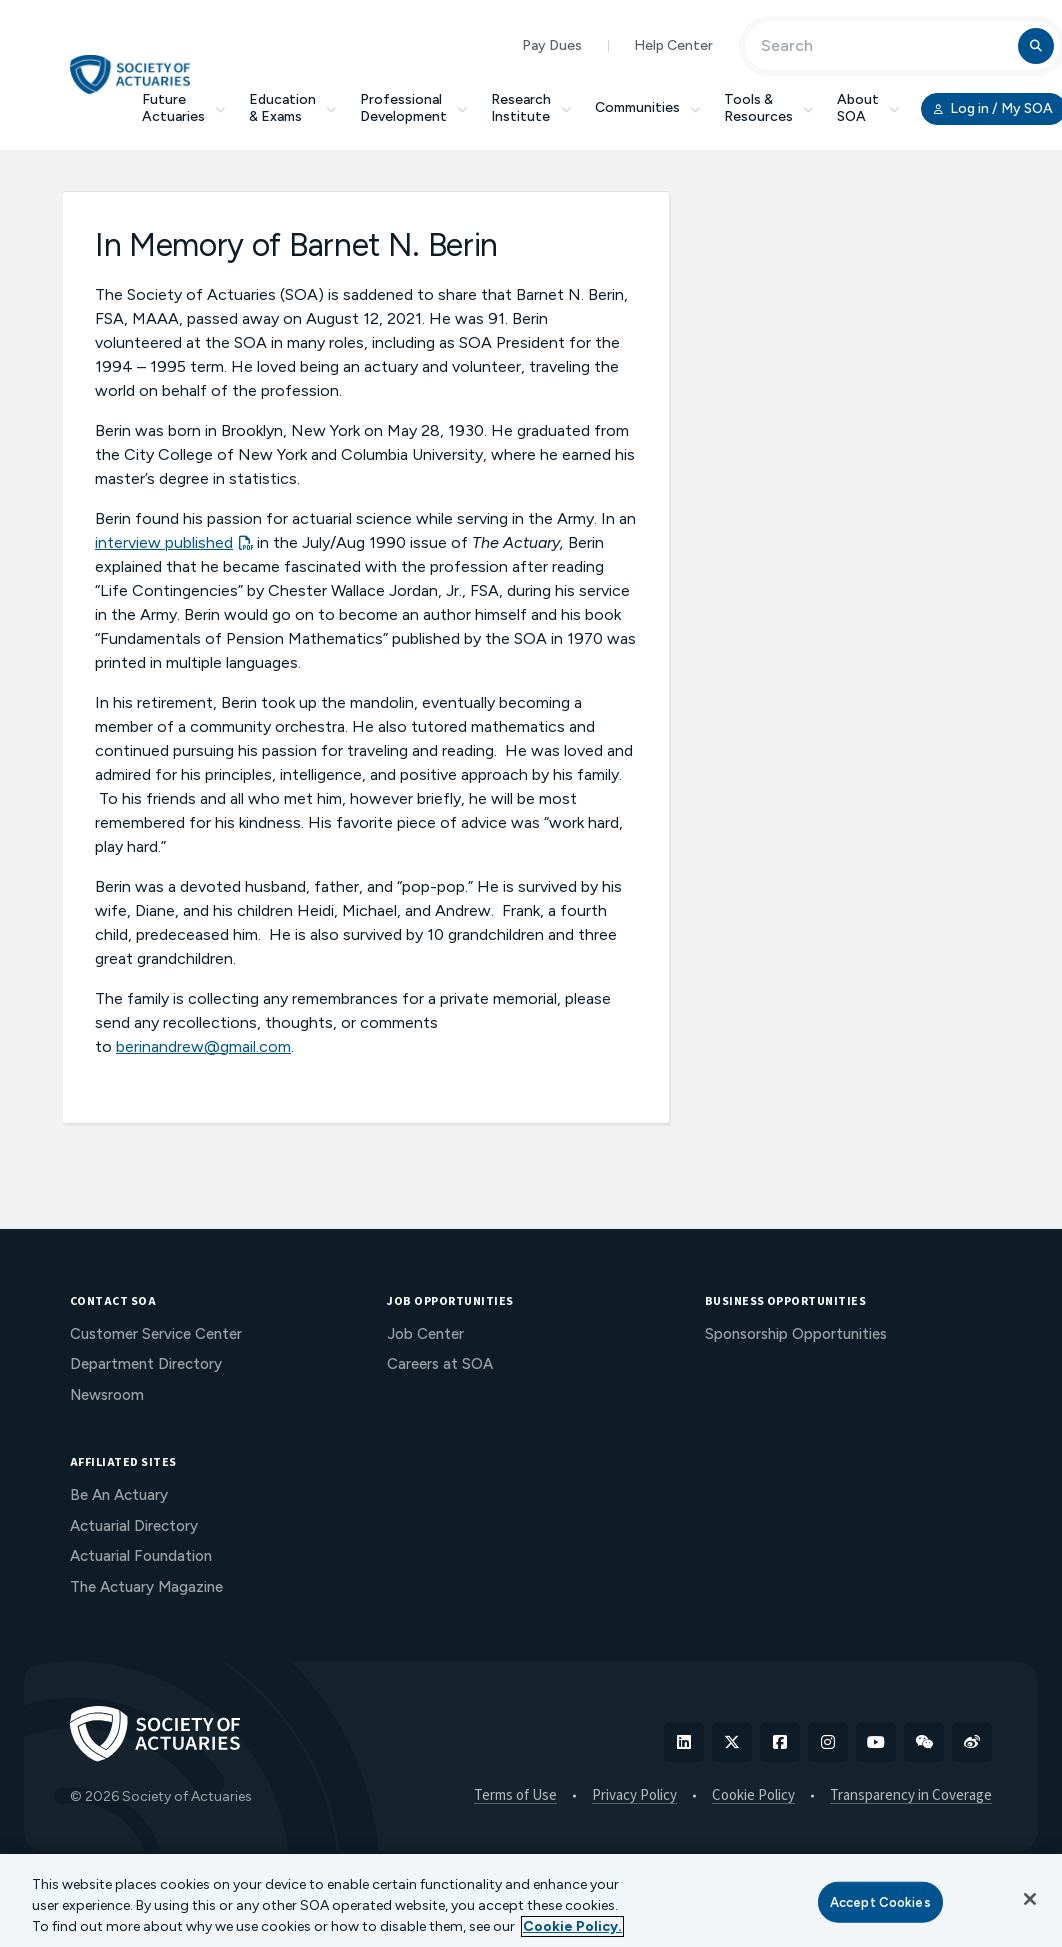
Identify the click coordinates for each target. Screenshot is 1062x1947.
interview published (164, 542)
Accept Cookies (880, 1901)
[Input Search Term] (884, 46)
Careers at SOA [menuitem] (440, 1364)
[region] (531, 1900)
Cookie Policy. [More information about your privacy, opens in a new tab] (572, 1926)
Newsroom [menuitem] (107, 1395)
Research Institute (531, 108)
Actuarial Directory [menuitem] (134, 1526)
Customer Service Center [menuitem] (156, 1334)
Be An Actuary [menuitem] (119, 1495)
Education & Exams (292, 108)
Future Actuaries (183, 108)
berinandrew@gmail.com (203, 1046)
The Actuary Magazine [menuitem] (146, 1587)
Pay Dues (552, 45)
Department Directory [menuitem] (146, 1364)
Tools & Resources (768, 108)
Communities (647, 107)
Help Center (673, 45)
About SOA (868, 108)
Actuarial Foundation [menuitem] (141, 1556)
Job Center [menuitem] (425, 1334)
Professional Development (413, 108)
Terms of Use (515, 1796)
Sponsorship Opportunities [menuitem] (796, 1334)
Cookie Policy (753, 1796)
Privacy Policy (634, 1796)
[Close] (1030, 1899)
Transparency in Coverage (911, 1796)
